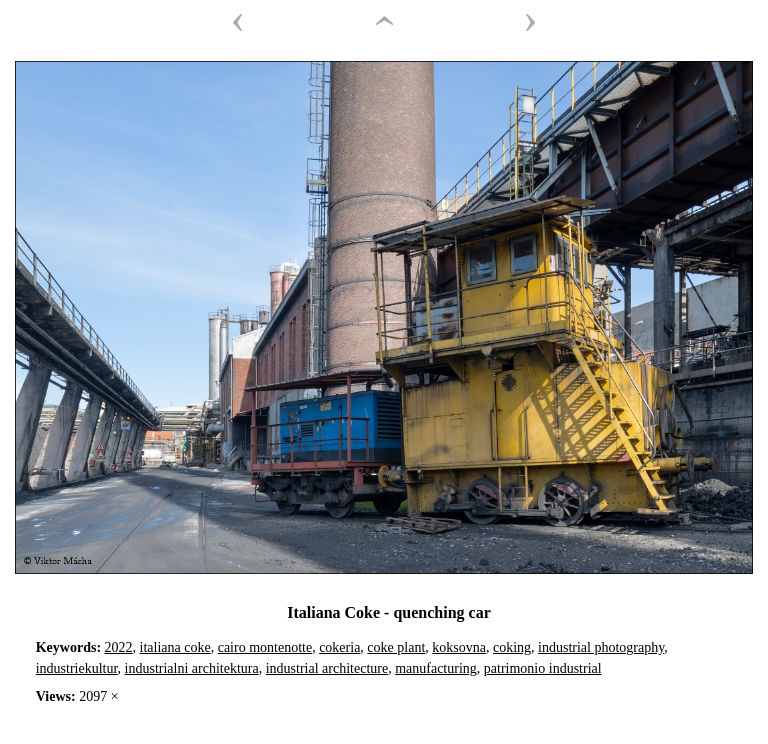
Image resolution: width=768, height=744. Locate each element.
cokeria (339, 647)
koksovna (459, 647)
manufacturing (436, 668)
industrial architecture (327, 668)
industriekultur (77, 668)
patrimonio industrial (543, 668)
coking (512, 647)
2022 (119, 647)
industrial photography (601, 647)
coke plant (396, 647)
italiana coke (175, 647)
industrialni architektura (192, 668)
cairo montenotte (265, 647)
